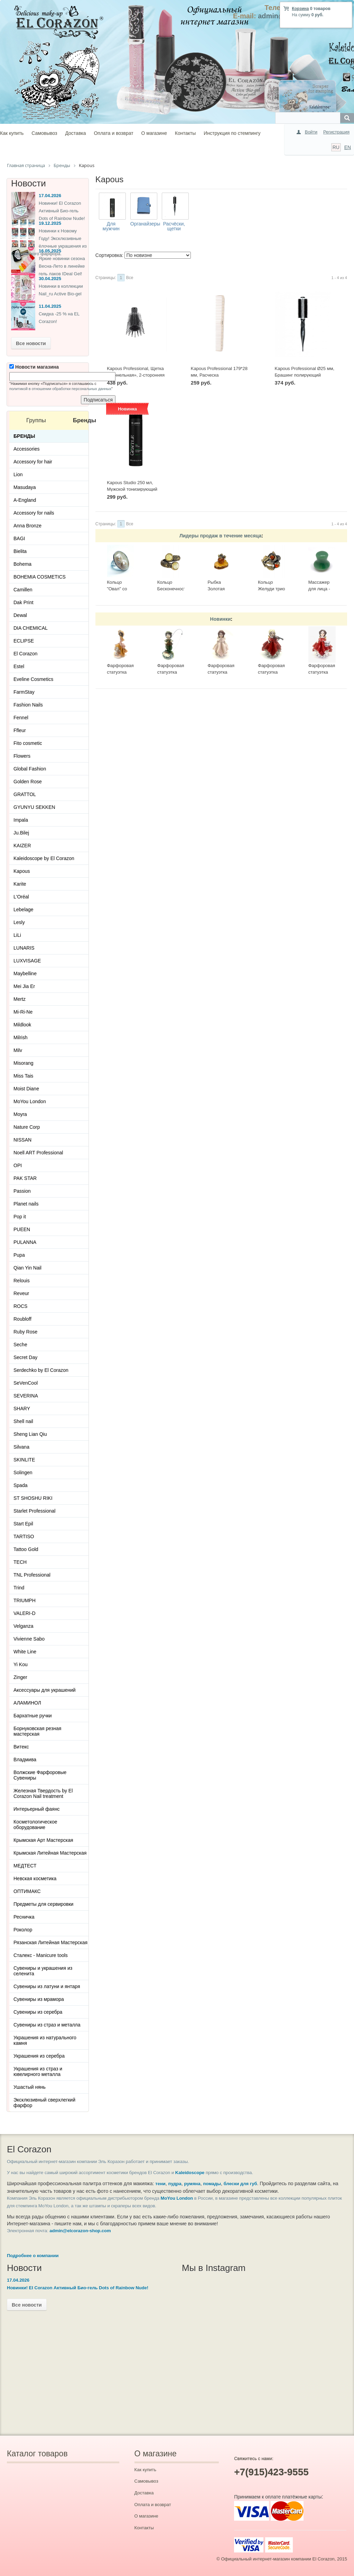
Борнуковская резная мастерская (37, 1731)
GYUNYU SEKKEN (34, 807)
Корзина (300, 8)
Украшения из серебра (39, 2056)
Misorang (23, 1063)
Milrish (20, 1037)
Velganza (23, 1626)
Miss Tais (23, 1076)
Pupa (19, 1255)
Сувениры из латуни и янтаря (46, 1986)
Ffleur (19, 730)
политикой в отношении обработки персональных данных (60, 389)
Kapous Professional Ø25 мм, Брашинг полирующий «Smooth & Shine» (305, 375)
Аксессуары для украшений (44, 1690)
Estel (18, 666)
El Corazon (25, 653)
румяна (192, 2183)
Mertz (19, 999)
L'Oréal (21, 896)
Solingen (22, 1472)
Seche (20, 1344)
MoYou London (29, 1101)
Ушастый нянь (29, 2087)
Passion (22, 1191)
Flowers (21, 756)
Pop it (19, 1216)
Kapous (21, 871)
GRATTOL (24, 794)
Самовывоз (44, 133)
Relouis (21, 1280)
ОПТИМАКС (27, 1891)
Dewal (20, 615)
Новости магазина (34, 367)
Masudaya (24, 487)
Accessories (26, 449)
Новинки (220, 619)
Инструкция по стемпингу (232, 133)
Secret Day (25, 1357)
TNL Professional (31, 1575)
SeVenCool (25, 1383)
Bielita (20, 551)
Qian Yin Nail (27, 1268)
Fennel (20, 717)
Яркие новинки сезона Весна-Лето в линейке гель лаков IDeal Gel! (62, 266)
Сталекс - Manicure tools (40, 1955)
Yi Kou (20, 1664)
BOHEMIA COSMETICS (39, 577)
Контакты (185, 133)
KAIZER (22, 845)
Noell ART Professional (38, 1152)
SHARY (21, 1408)
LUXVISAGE (27, 960)
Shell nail (23, 1421)
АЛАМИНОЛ (27, 1703)
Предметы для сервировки (43, 1904)
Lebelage (23, 909)
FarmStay (24, 692)
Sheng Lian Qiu (30, 1434)
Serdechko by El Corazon (40, 1370)
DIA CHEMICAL (30, 628)
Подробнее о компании (32, 2255)
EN (347, 147)
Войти (311, 132)
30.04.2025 (50, 278)
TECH (20, 1562)
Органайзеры (145, 224)
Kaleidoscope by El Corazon (43, 858)
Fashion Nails (28, 705)
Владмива (24, 1759)
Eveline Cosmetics (33, 679)
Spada (20, 1485)
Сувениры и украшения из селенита (42, 1970)
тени (160, 2183)
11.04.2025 (50, 306)
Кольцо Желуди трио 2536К (271, 589)
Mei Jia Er (24, 986)
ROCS (20, 1306)
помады (212, 2183)
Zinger (20, 1677)
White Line (24, 1651)
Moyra (20, 1114)
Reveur (21, 1293)
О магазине (154, 133)
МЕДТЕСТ (25, 1865)
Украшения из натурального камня (44, 2040)
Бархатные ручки (32, 1715)
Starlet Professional (34, 1511)
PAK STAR (25, 1178)
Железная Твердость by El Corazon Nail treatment (43, 1793)
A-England (24, 500)
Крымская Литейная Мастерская (49, 1853)
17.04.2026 (50, 195)
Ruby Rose (25, 1332)
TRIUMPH (24, 1600)
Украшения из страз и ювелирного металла (37, 2071)
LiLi (17, 935)
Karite (19, 884)
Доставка (75, 133)
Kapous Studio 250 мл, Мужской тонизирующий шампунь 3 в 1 (132, 489)
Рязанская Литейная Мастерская (50, 1942)
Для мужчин (111, 226)
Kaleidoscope (190, 2172)
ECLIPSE (23, 641)
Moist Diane (26, 1088)
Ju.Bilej (21, 832)
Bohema (22, 564)
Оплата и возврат (113, 133)
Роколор (22, 1929)
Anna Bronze (27, 525)
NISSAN (22, 1140)
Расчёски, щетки (174, 226)
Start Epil (23, 1523)
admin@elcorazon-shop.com (80, 2230)
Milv (17, 1050)
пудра (174, 2183)
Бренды (24, 436)
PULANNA (24, 1242)
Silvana (21, 1447)
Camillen (22, 589)
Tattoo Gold (25, 1549)
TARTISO (23, 1536)
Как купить (12, 133)
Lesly (19, 922)
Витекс (21, 1746)
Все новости (31, 343)
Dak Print (23, 602)
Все (129, 277)
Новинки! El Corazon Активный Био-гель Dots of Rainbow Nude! (62, 211)
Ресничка (24, 1917)
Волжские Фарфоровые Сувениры (39, 1775)
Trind (18, 1587)
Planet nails (25, 1204)
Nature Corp (26, 1127)
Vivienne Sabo (29, 1639)
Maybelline (25, 973)
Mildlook (22, 1024)
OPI (17, 1165)
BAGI (19, 538)
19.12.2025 (50, 223)
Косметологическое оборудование (35, 1824)
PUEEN (21, 1229)
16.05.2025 (50, 250)
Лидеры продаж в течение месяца (220, 535)
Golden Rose (27, 781)
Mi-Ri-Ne (22, 1012)
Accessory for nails (33, 513)
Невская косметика (34, 1878)
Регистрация (336, 132)
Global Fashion (29, 769)
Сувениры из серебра (37, 2012)
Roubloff (22, 1319)
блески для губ (240, 2183)
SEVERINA (25, 1395)
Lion (17, 474)
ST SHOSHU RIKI (33, 1498)
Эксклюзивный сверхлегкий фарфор (44, 2102)
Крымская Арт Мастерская (43, 1840)
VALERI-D (24, 1613)
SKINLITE (24, 1459)
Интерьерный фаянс (36, 1809)
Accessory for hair (32, 461)
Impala (20, 820)
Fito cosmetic (27, 743)
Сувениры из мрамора (38, 1999)
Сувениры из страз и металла (47, 2025)
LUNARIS (24, 948)
